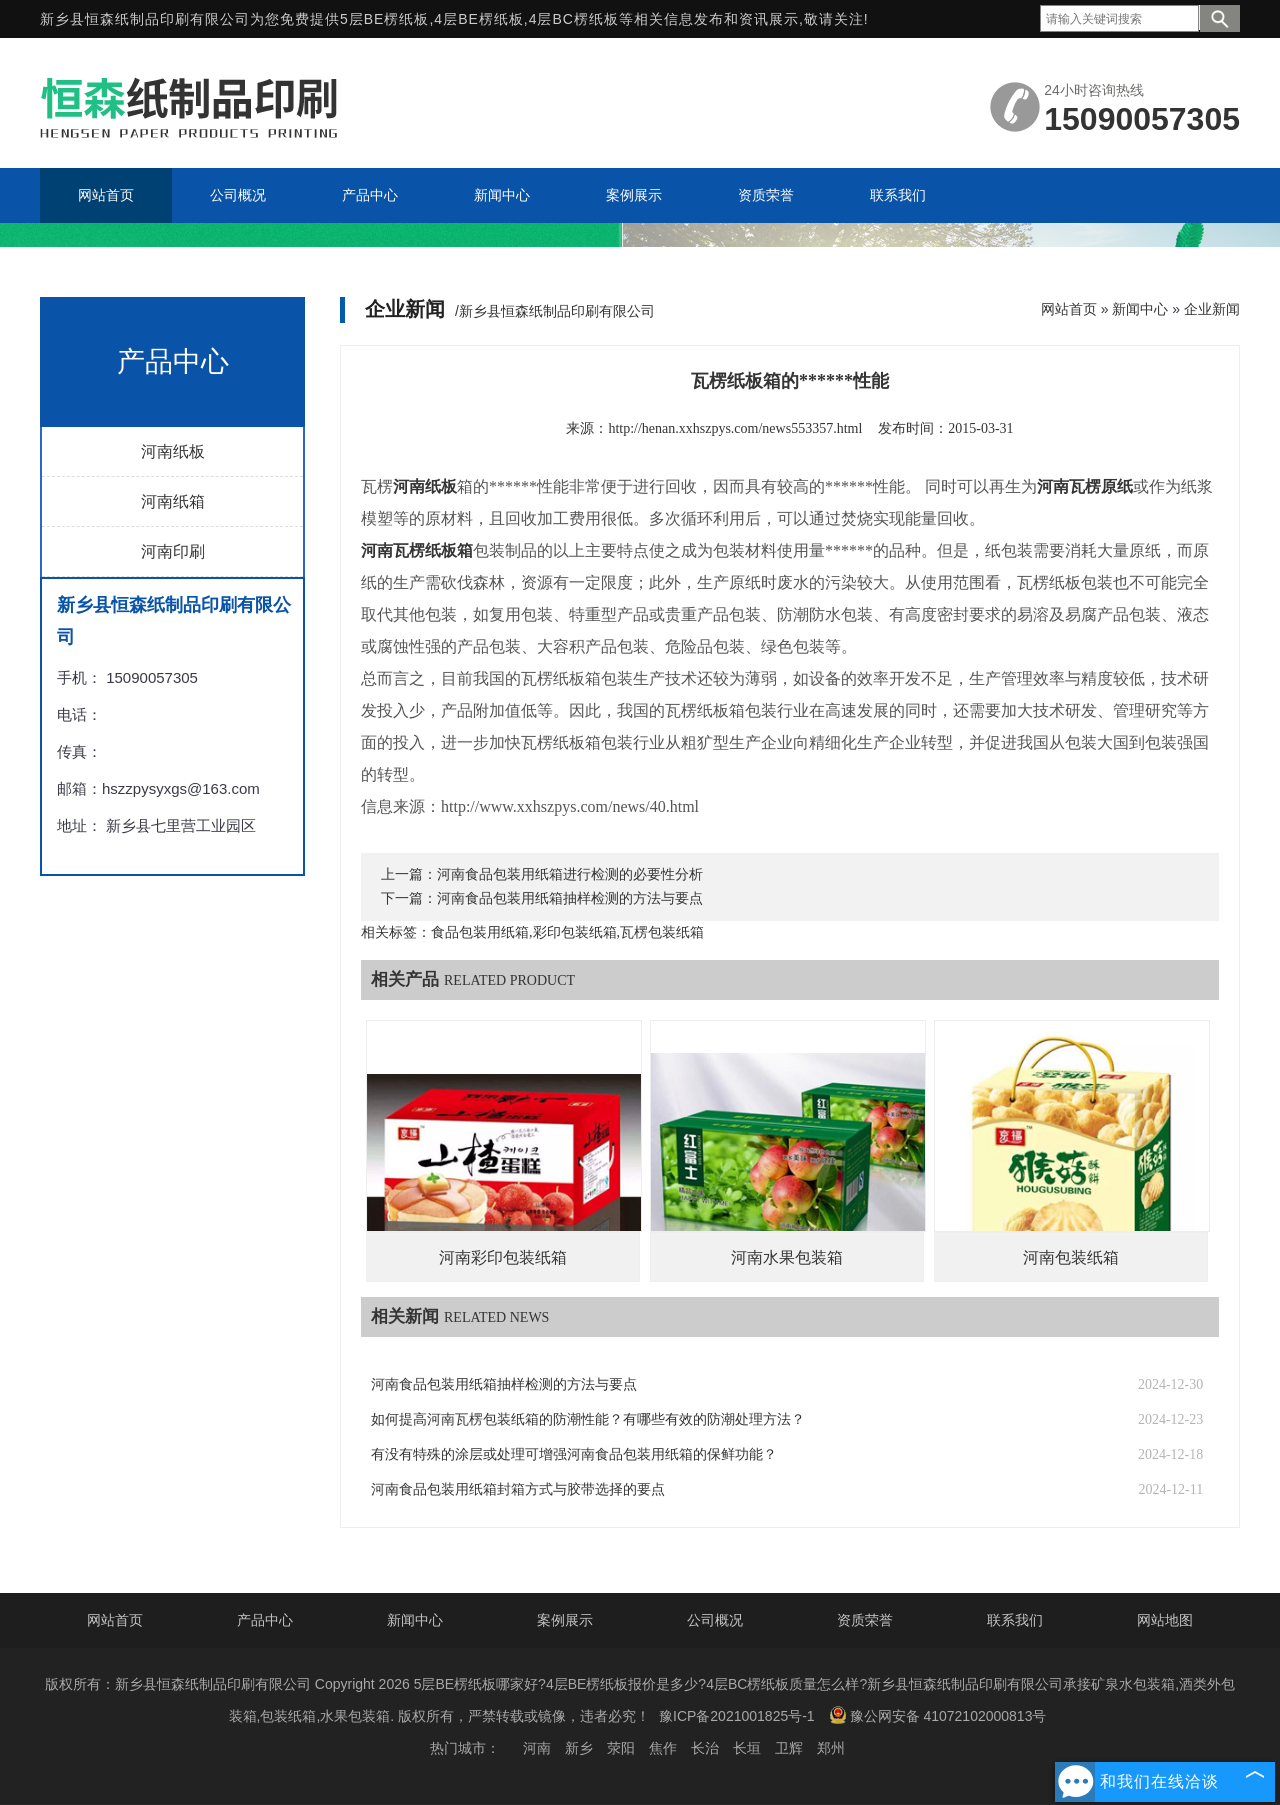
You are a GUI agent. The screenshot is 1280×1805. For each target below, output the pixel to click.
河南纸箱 (173, 501)
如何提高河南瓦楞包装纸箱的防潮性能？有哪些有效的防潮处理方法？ (588, 1419)
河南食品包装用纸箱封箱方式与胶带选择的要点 (518, 1489)
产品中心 (265, 1620)
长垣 (747, 1748)
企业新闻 (1212, 309)
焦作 (663, 1748)
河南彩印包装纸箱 (503, 1257)
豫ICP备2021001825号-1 (737, 1716)
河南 (537, 1748)
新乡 (579, 1748)
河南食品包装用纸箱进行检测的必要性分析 (570, 874)
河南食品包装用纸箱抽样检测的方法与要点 (570, 898)
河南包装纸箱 (1071, 1257)
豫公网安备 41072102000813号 (938, 1715)
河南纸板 (173, 451)
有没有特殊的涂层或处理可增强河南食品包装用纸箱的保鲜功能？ (574, 1454)
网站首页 (1069, 309)
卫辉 (789, 1748)
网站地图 (1165, 1620)
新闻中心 (1140, 309)
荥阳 (621, 1748)
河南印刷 (173, 551)
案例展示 (565, 1620)
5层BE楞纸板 (384, 19)
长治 (705, 1748)
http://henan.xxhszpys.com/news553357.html (735, 428)
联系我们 (1015, 1620)
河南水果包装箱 (787, 1257)
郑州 (831, 1748)
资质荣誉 (865, 1620)
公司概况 (715, 1620)
